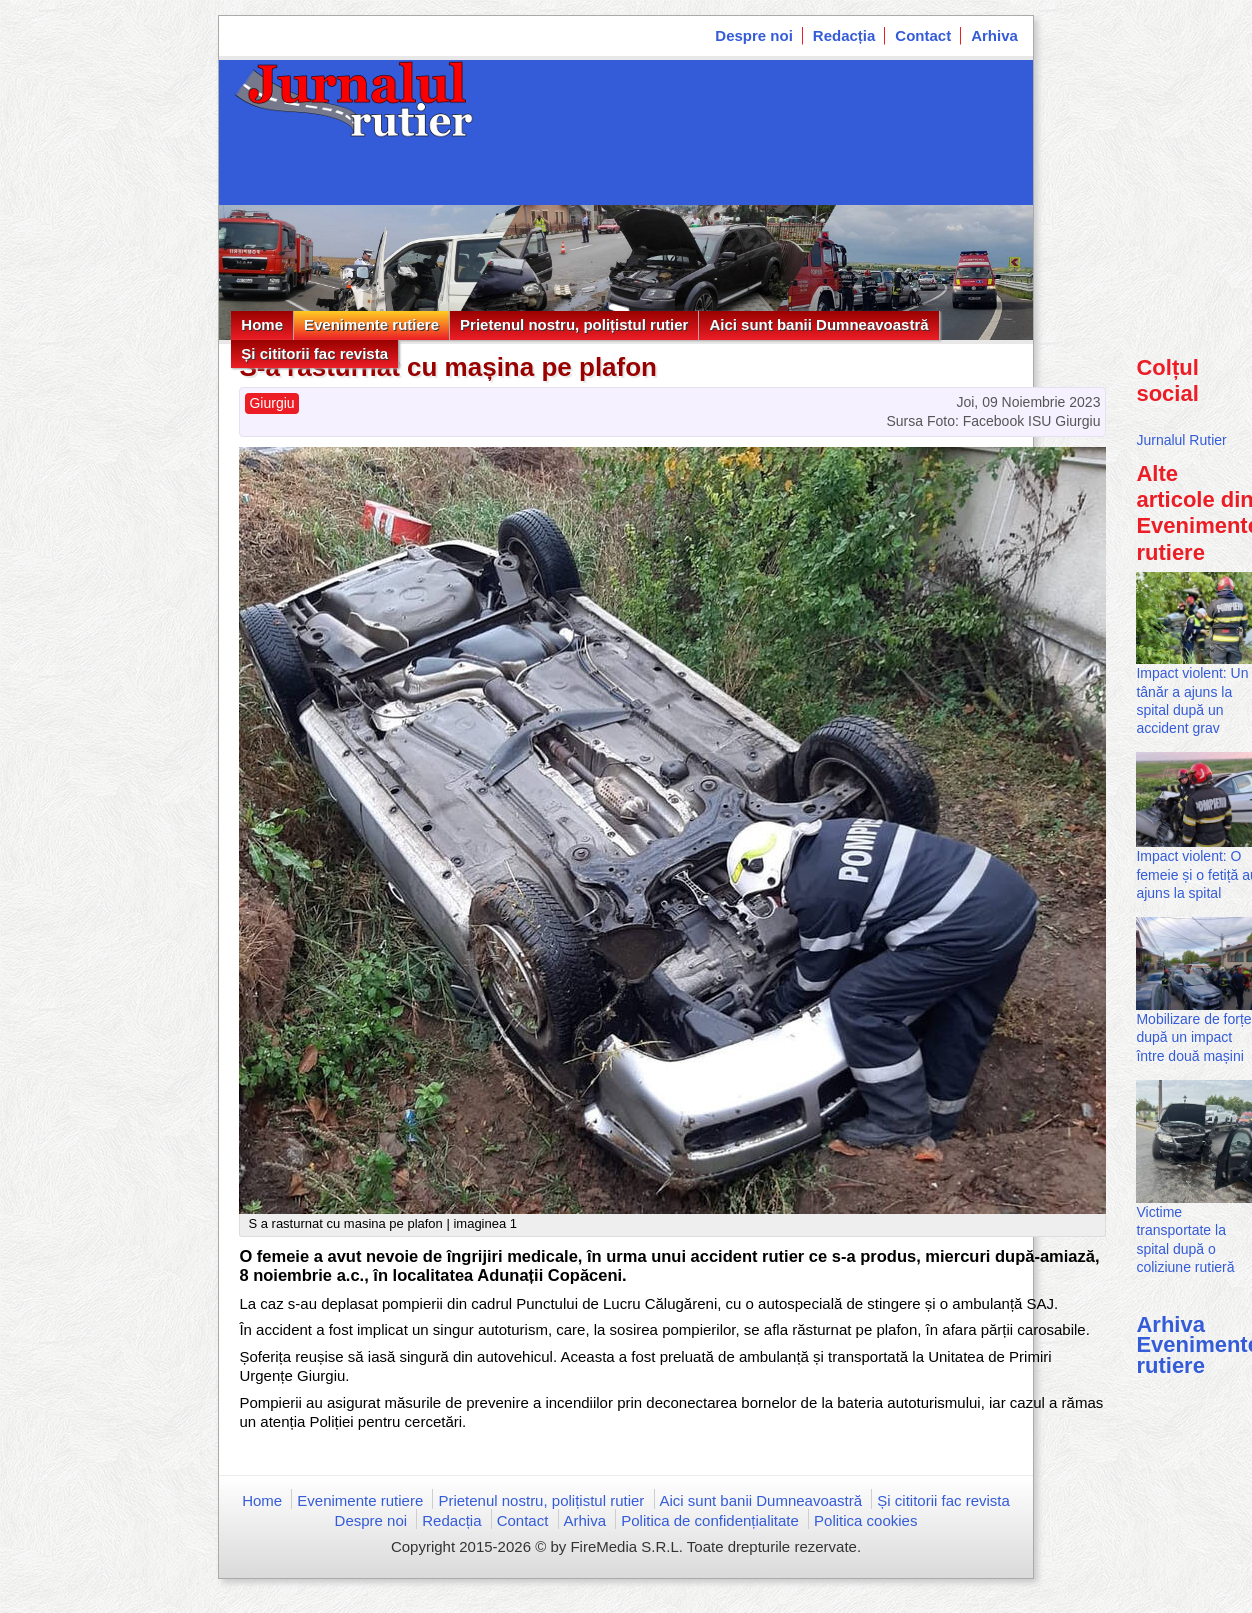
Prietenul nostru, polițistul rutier (574, 324)
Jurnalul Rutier (1181, 440)
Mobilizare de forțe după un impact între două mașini (1193, 1037)
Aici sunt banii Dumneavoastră (818, 324)
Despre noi (754, 35)
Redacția (844, 35)
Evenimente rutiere (371, 324)
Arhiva (994, 35)
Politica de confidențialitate (710, 1520)
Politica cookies (865, 1520)
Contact (923, 35)
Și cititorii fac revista (314, 353)
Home (262, 324)
